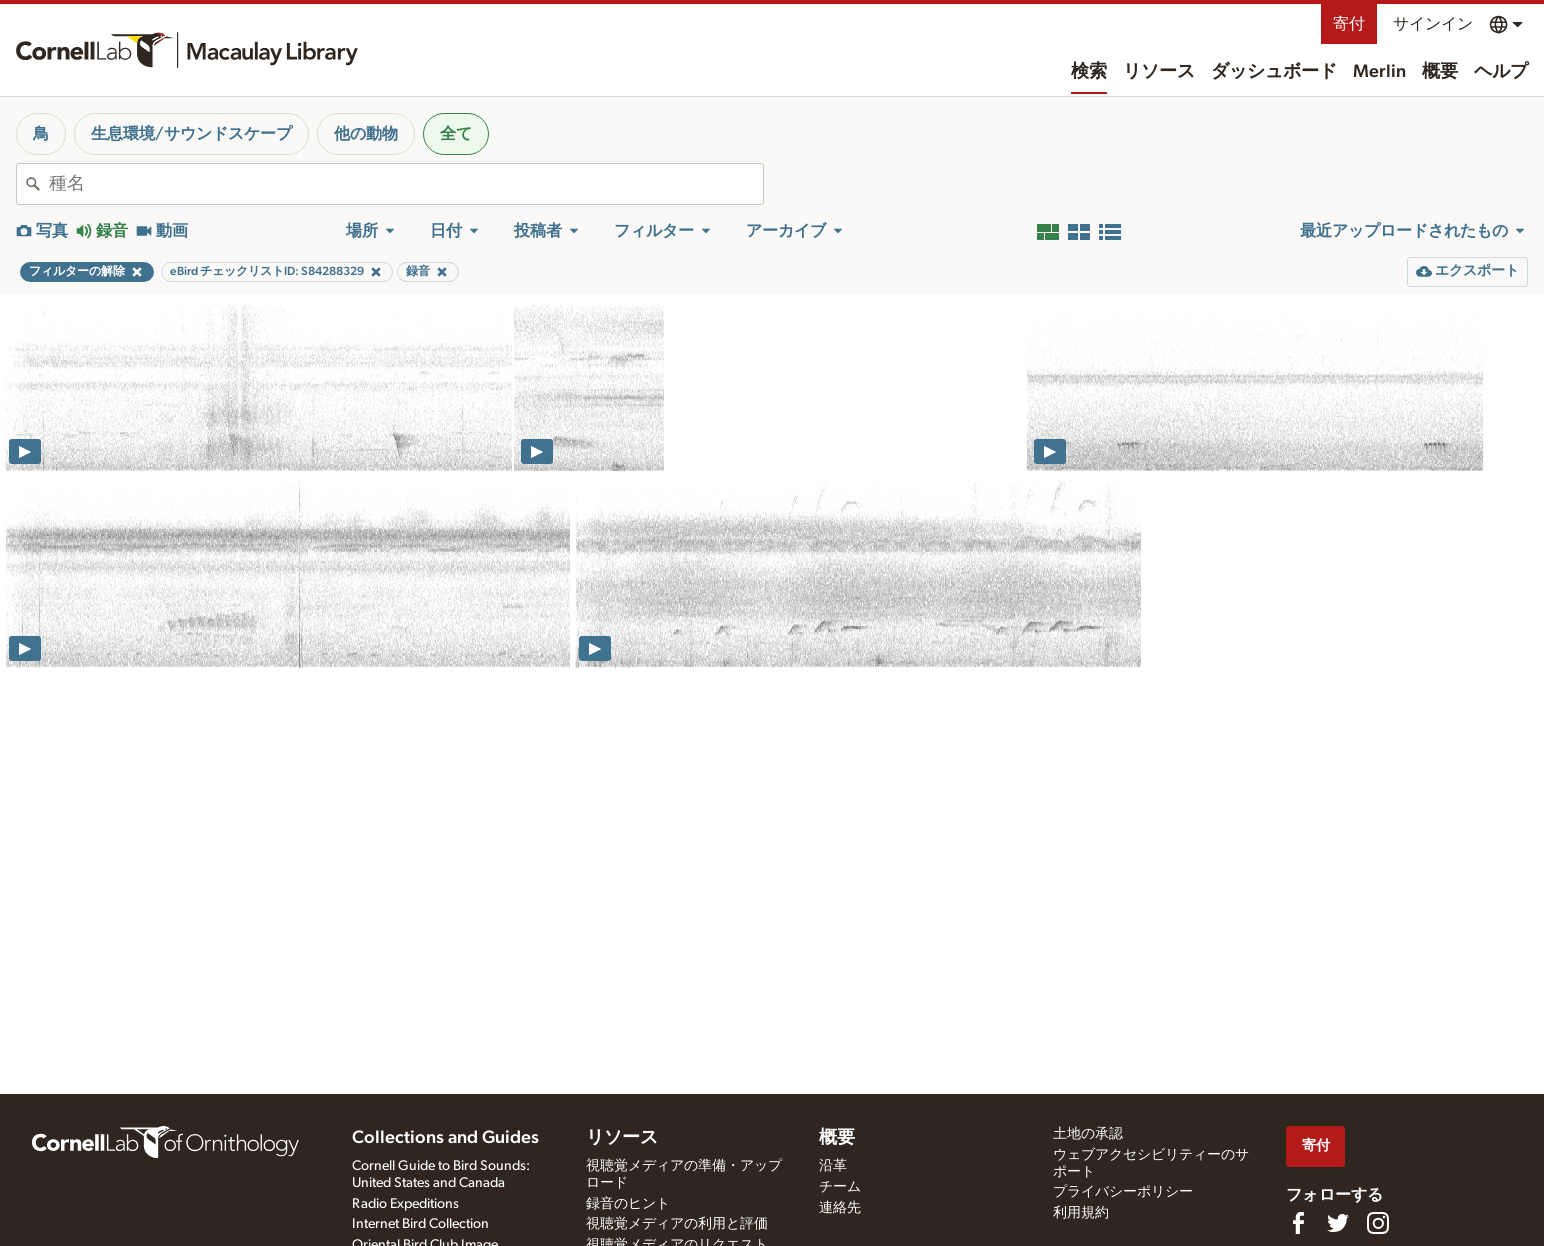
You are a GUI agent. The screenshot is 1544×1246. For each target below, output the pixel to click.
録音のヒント (628, 1204)
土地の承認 (1088, 1134)
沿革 (833, 1166)
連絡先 (840, 1208)
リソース (1159, 72)
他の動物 (366, 134)
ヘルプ (1501, 72)
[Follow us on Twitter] (1338, 1223)
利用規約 (1081, 1213)
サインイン (1433, 24)
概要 (1440, 72)
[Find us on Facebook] (1298, 1223)
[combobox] (406, 184)
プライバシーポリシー (1123, 1192)
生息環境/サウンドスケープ (191, 134)
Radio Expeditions (405, 1204)
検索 (1089, 72)
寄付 (1349, 24)
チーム (840, 1187)
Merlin (1379, 72)
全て (456, 134)
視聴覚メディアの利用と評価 (677, 1224)
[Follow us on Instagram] (1378, 1223)
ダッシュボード (1274, 72)
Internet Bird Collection (420, 1224)
